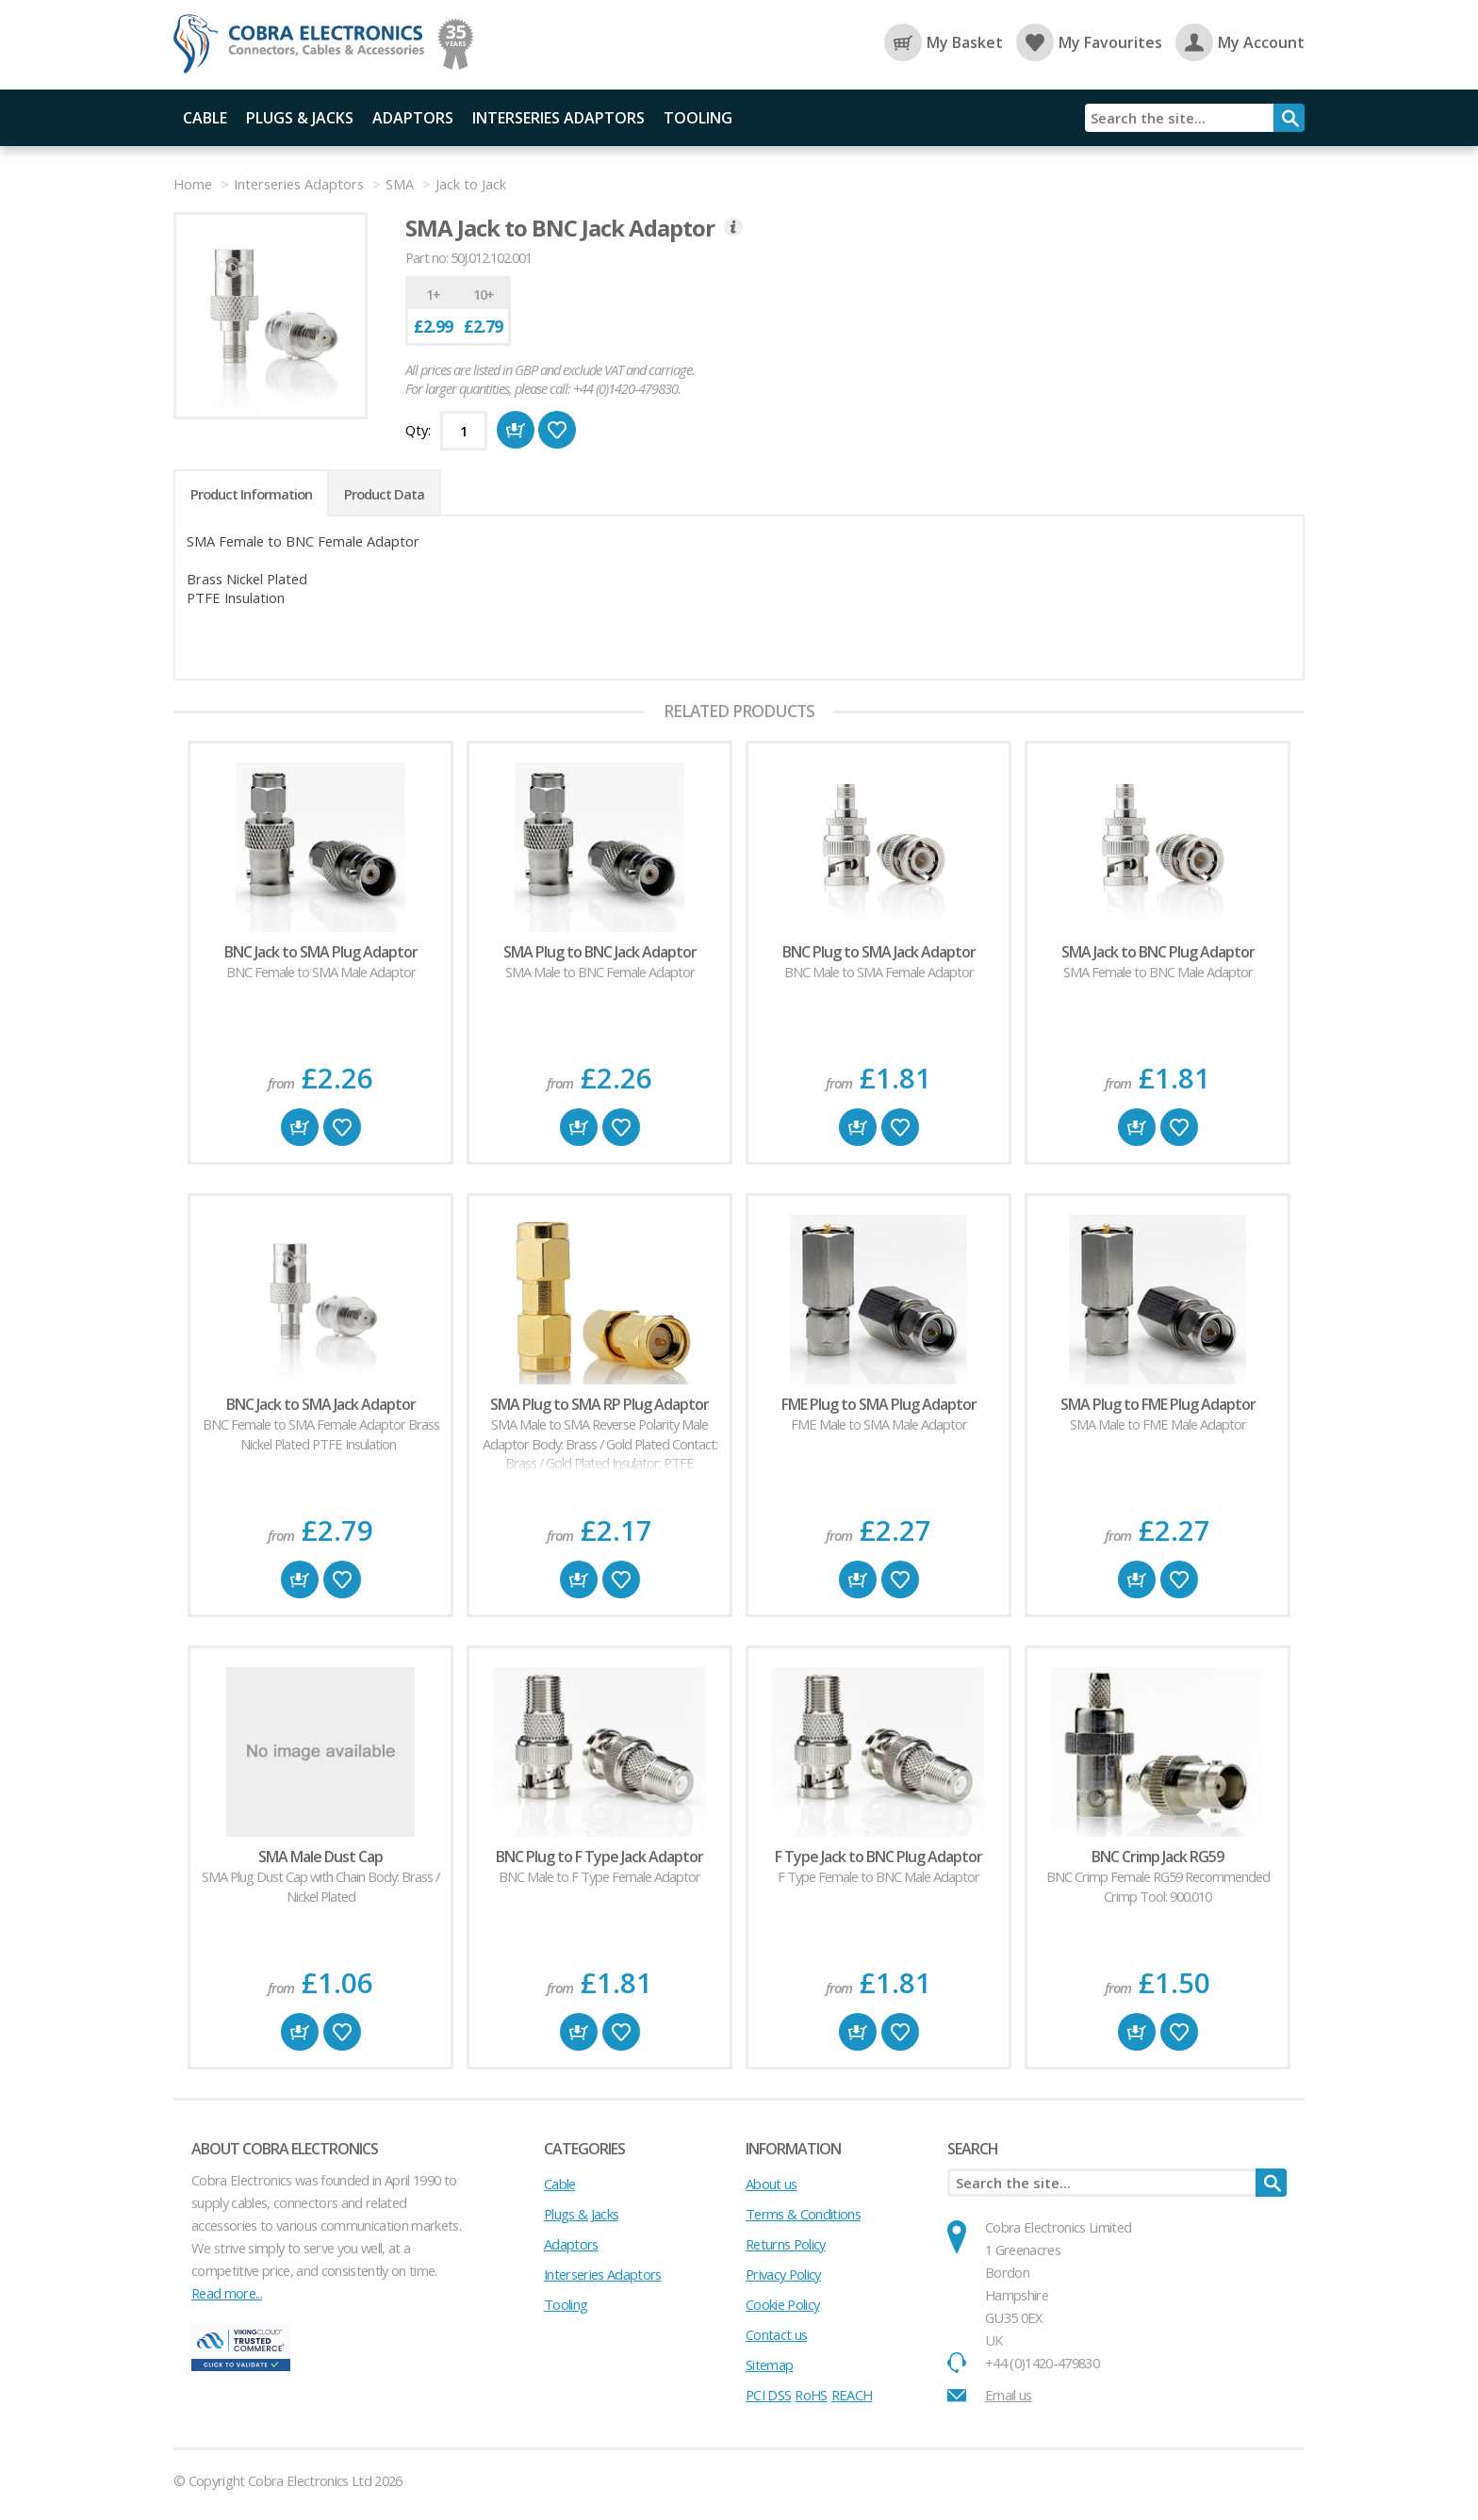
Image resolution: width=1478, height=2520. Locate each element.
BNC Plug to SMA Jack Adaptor (879, 951)
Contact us (776, 2334)
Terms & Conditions (803, 2213)
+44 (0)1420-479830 (1042, 2362)
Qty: (418, 429)
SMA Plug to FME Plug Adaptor (1158, 1404)
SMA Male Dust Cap (320, 1856)
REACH (852, 2394)
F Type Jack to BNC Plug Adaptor (878, 1856)
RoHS (811, 2394)
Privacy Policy (783, 2274)
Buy (300, 1127)
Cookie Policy (782, 2304)
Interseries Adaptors (558, 117)
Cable (205, 117)
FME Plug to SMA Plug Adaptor (879, 1404)
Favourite (342, 1127)
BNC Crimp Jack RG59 (1157, 1856)
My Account (1240, 42)
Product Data (384, 493)
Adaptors (412, 117)
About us (771, 2183)
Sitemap (769, 2364)
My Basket (943, 42)
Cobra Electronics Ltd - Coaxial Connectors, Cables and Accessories (305, 44)
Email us (1008, 2394)
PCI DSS (768, 2394)
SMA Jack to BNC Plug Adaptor (1158, 951)
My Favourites (1089, 42)
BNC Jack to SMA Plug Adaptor (321, 951)
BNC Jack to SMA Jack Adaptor (321, 1404)
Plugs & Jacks (299, 117)
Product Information (251, 493)
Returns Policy (786, 2243)
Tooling (698, 117)
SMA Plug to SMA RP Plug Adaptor (599, 1404)
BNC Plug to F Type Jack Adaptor (599, 1856)
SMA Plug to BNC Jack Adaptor (600, 951)
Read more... (226, 2292)
